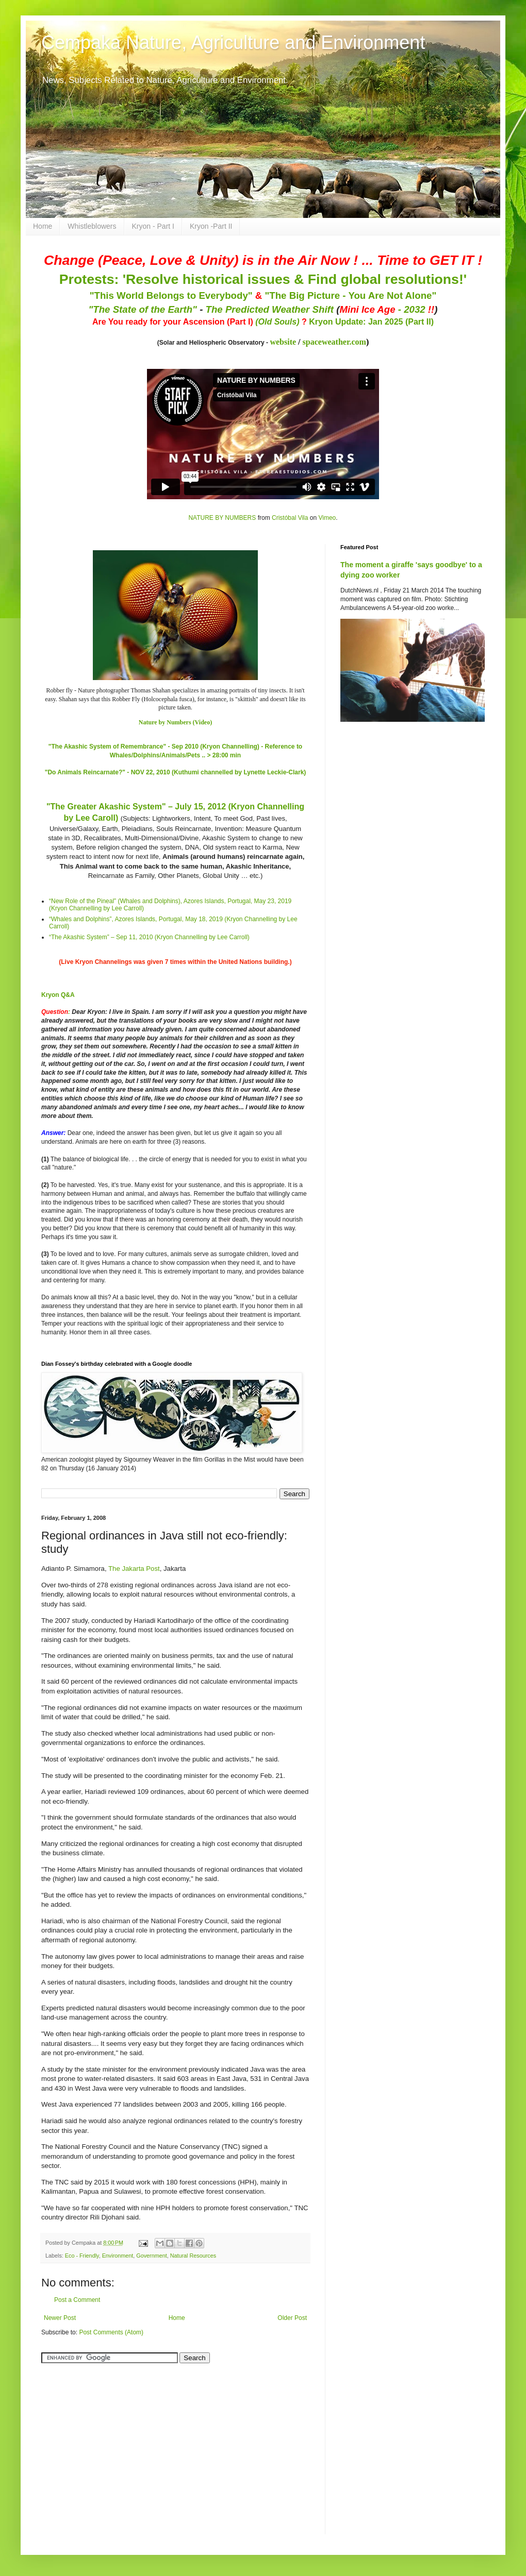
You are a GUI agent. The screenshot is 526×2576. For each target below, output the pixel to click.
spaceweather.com (334, 341)
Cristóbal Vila (290, 517)
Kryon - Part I (153, 226)
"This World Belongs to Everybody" (171, 295)
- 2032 (386, 309)
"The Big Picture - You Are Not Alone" (350, 295)
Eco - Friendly (82, 2255)
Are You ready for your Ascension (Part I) (173, 321)
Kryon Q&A (58, 994)
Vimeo (327, 517)
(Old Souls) (277, 321)
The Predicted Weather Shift (270, 309)
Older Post (292, 2317)
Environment (118, 2255)
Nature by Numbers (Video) (175, 722)
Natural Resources (193, 2255)
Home (42, 226)
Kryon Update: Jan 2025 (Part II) (371, 321)
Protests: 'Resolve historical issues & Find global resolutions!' (263, 279)
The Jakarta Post (134, 1568)
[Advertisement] (105, 2443)
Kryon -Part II (211, 226)
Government (151, 2255)
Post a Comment (77, 2299)
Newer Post (60, 2317)
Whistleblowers (92, 226)
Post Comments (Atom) (111, 2332)
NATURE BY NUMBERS (222, 517)
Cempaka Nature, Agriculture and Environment (233, 42)
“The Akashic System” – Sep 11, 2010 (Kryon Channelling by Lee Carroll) (149, 937)
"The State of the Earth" (142, 309)
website (283, 341)
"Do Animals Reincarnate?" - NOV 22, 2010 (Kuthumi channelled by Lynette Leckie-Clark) (175, 772)
